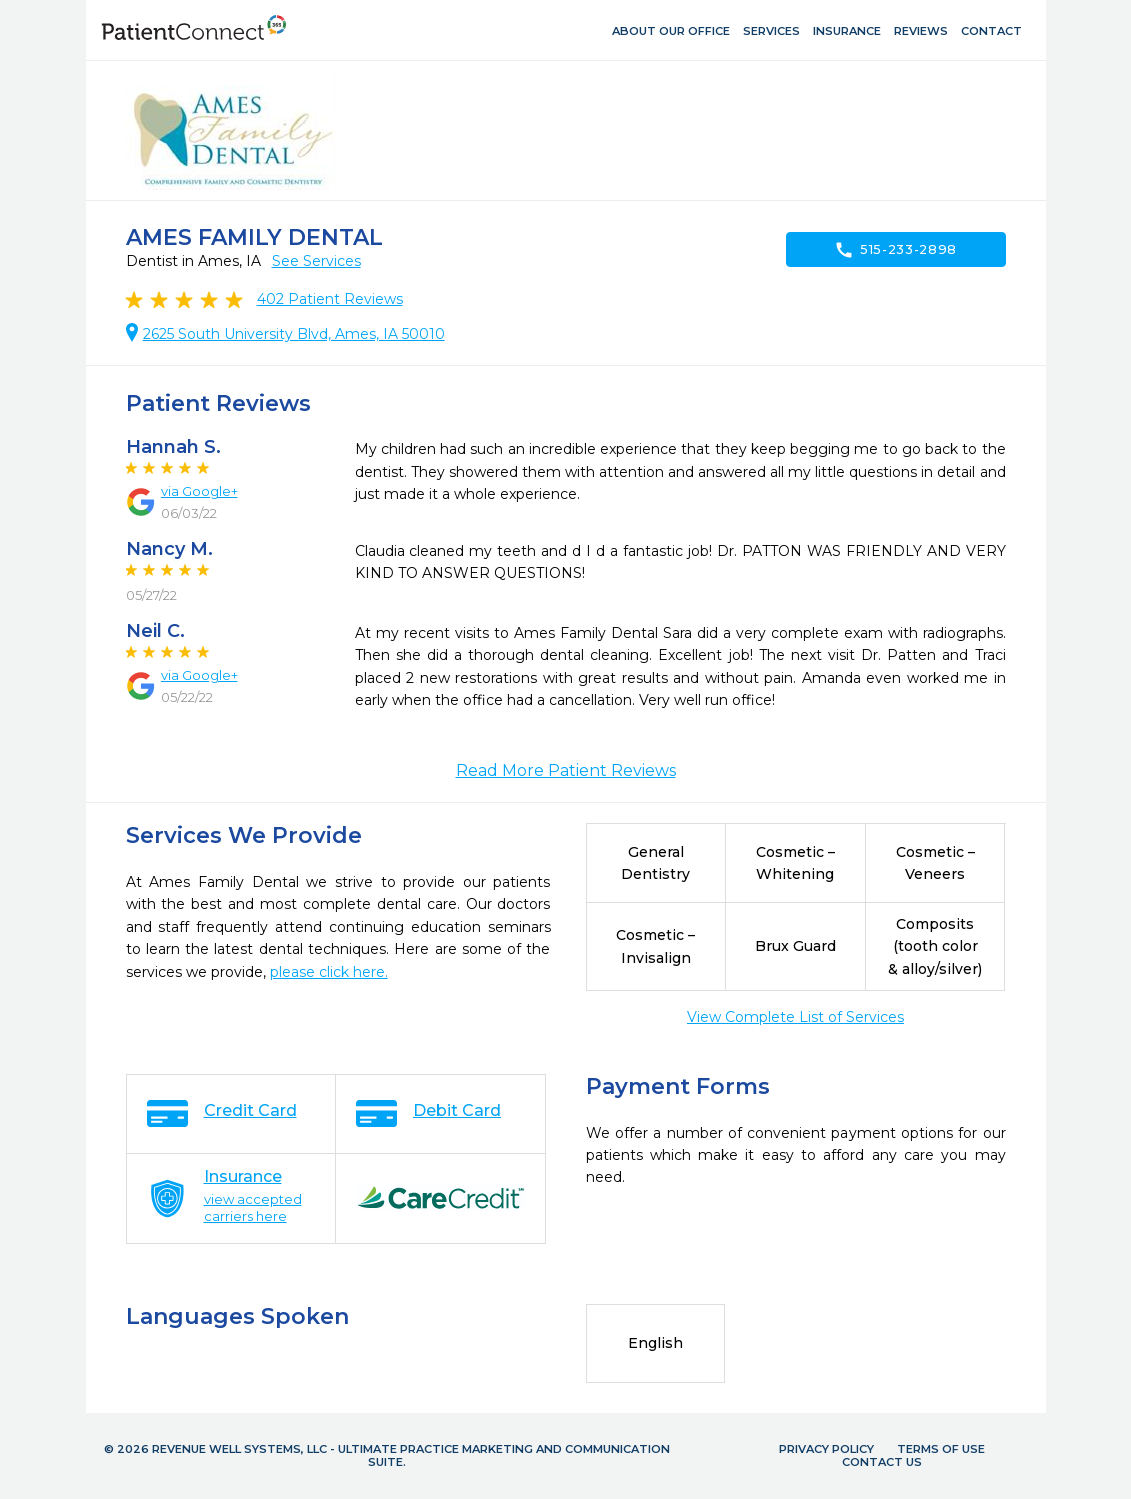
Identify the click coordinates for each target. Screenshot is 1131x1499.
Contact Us (882, 1462)
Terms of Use (941, 1449)
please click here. (329, 972)
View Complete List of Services (795, 1017)
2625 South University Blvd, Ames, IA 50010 (294, 334)
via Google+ (199, 491)
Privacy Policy (826, 1449)
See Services (316, 261)
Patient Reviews (330, 299)
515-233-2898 (895, 250)
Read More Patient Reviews (566, 770)
